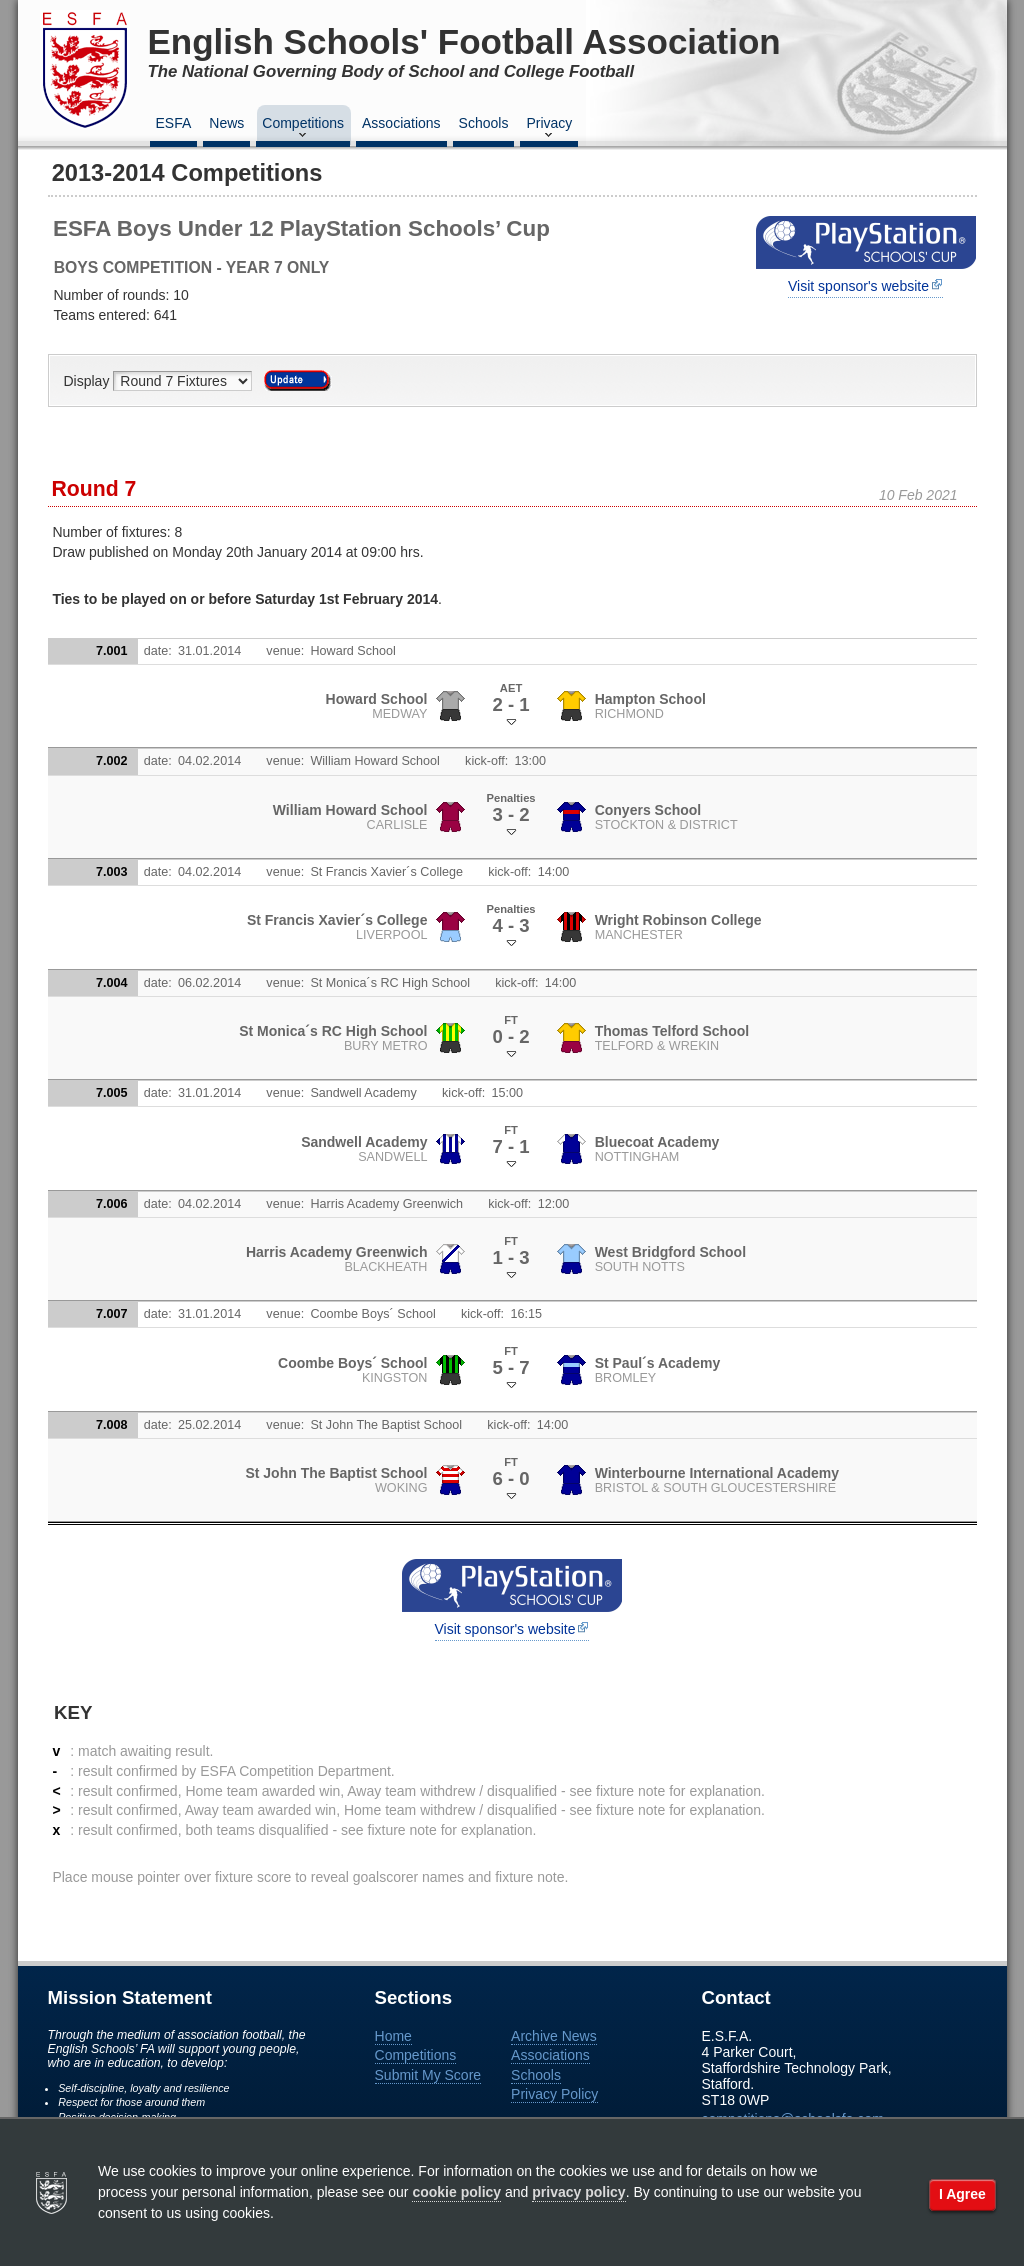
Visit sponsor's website (858, 286)
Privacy (549, 129)
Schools (484, 123)
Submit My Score (428, 2075)
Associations (401, 123)
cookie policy (456, 2192)
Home (393, 2036)
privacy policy (578, 2192)
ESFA (174, 123)
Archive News (554, 2036)
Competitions (303, 129)
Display (89, 381)
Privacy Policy (554, 2094)
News (226, 123)
